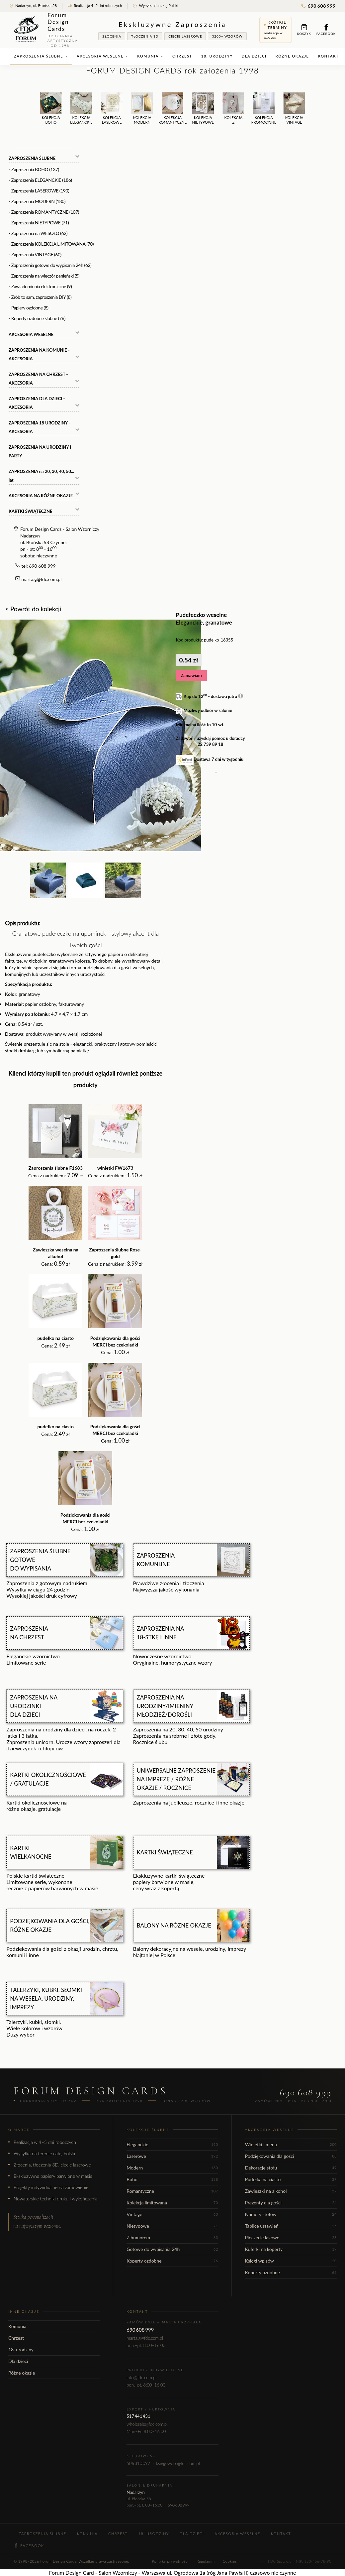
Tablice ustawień (291, 2226)
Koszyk (304, 30)
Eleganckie (172, 2144)
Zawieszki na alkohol (291, 2191)
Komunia (150, 56)
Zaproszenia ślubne (41, 56)
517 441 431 (138, 2416)
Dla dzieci (254, 56)
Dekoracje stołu (291, 2167)
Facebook (326, 30)
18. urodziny (217, 56)
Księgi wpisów (291, 2261)
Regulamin (206, 2561)
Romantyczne (172, 2191)
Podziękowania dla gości (291, 2156)
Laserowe (172, 2156)
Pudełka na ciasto (291, 2179)
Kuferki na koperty (291, 2249)
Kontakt (328, 56)
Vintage (172, 2214)
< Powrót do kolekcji (33, 609)
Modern (172, 2167)
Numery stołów (291, 2214)
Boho (172, 2179)
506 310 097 (138, 2463)
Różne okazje (292, 56)
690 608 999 (318, 6)
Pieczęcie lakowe (291, 2237)
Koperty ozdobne (172, 2261)
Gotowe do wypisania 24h (172, 2249)
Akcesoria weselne (102, 56)
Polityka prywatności (170, 2561)
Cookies (230, 2561)
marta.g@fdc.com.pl (42, 579)
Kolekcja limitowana (172, 2202)
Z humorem (172, 2237)
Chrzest (182, 56)
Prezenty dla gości (291, 2202)
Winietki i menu (291, 2144)
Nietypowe (172, 2226)
